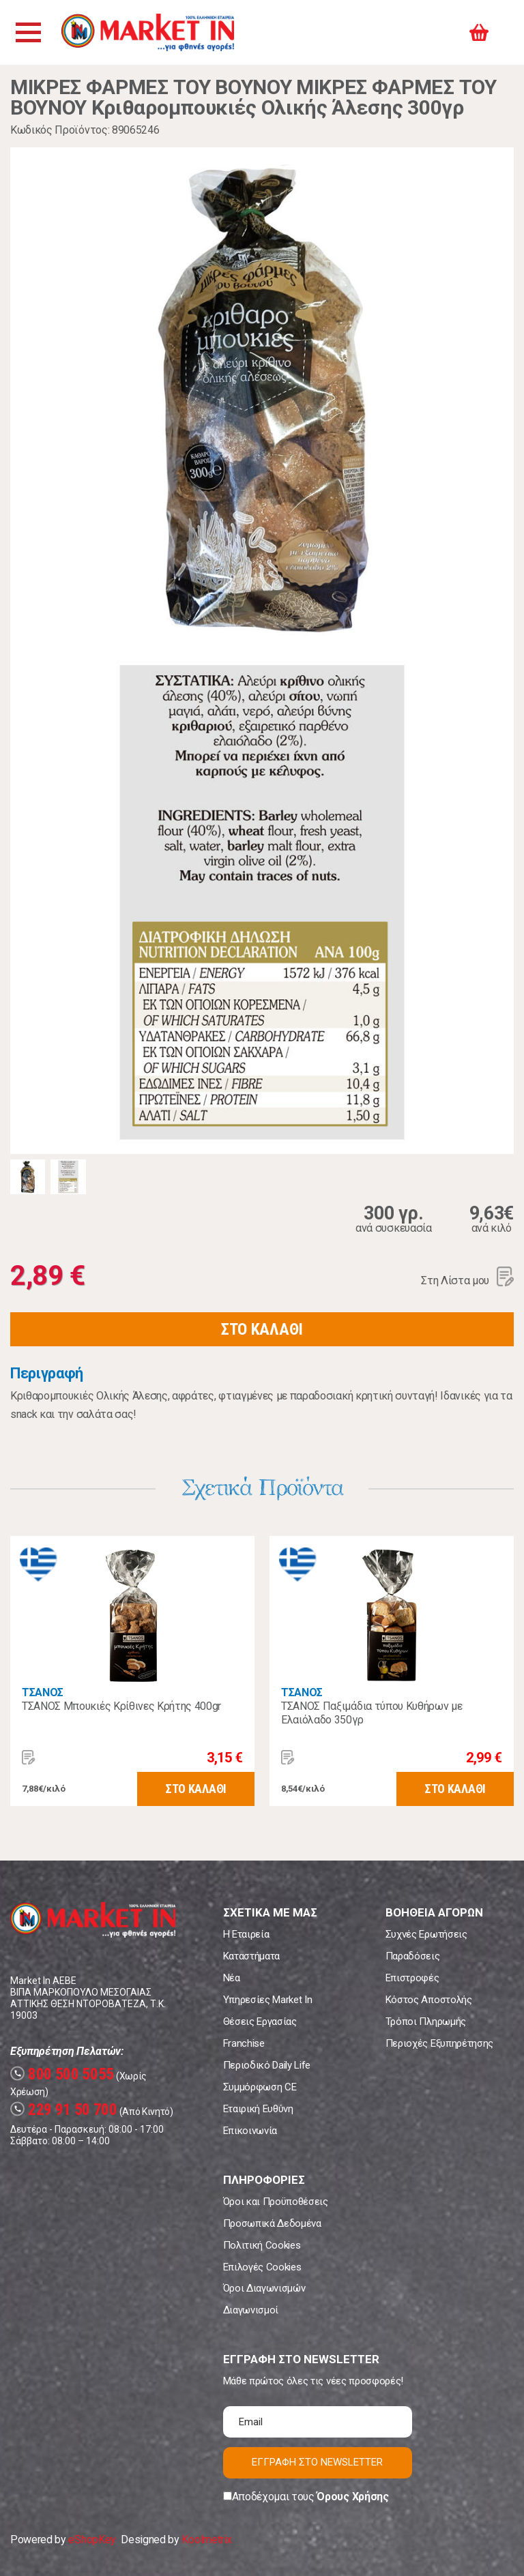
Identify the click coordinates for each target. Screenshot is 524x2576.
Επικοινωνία (250, 2131)
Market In (148, 32)
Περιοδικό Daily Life (267, 2065)
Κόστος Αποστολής (428, 2000)
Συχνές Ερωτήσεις (426, 1934)
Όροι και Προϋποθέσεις (275, 2201)
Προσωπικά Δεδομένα (272, 2223)
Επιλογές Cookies (262, 2267)
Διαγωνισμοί (250, 2310)
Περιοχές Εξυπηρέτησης (439, 2043)
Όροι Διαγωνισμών (264, 2288)
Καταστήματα (251, 1956)
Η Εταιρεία (246, 1934)
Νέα (231, 1978)
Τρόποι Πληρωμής (425, 2021)
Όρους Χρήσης (352, 2496)
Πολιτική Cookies (262, 2245)
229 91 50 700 (63, 2110)
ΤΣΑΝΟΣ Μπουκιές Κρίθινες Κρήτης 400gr (121, 1706)
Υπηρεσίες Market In (267, 2000)
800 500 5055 (62, 2074)
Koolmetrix (206, 2539)
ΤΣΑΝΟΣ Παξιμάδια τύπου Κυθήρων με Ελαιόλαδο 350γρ (371, 1713)
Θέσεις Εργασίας (260, 2021)
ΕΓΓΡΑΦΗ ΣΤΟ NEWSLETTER (317, 2462)
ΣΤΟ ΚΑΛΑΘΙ (262, 1329)
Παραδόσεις (412, 1956)
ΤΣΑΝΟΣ (42, 1692)
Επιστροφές (412, 1978)
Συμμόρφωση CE (260, 2087)
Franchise (244, 2043)
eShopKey (91, 2539)
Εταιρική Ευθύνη (258, 2109)
